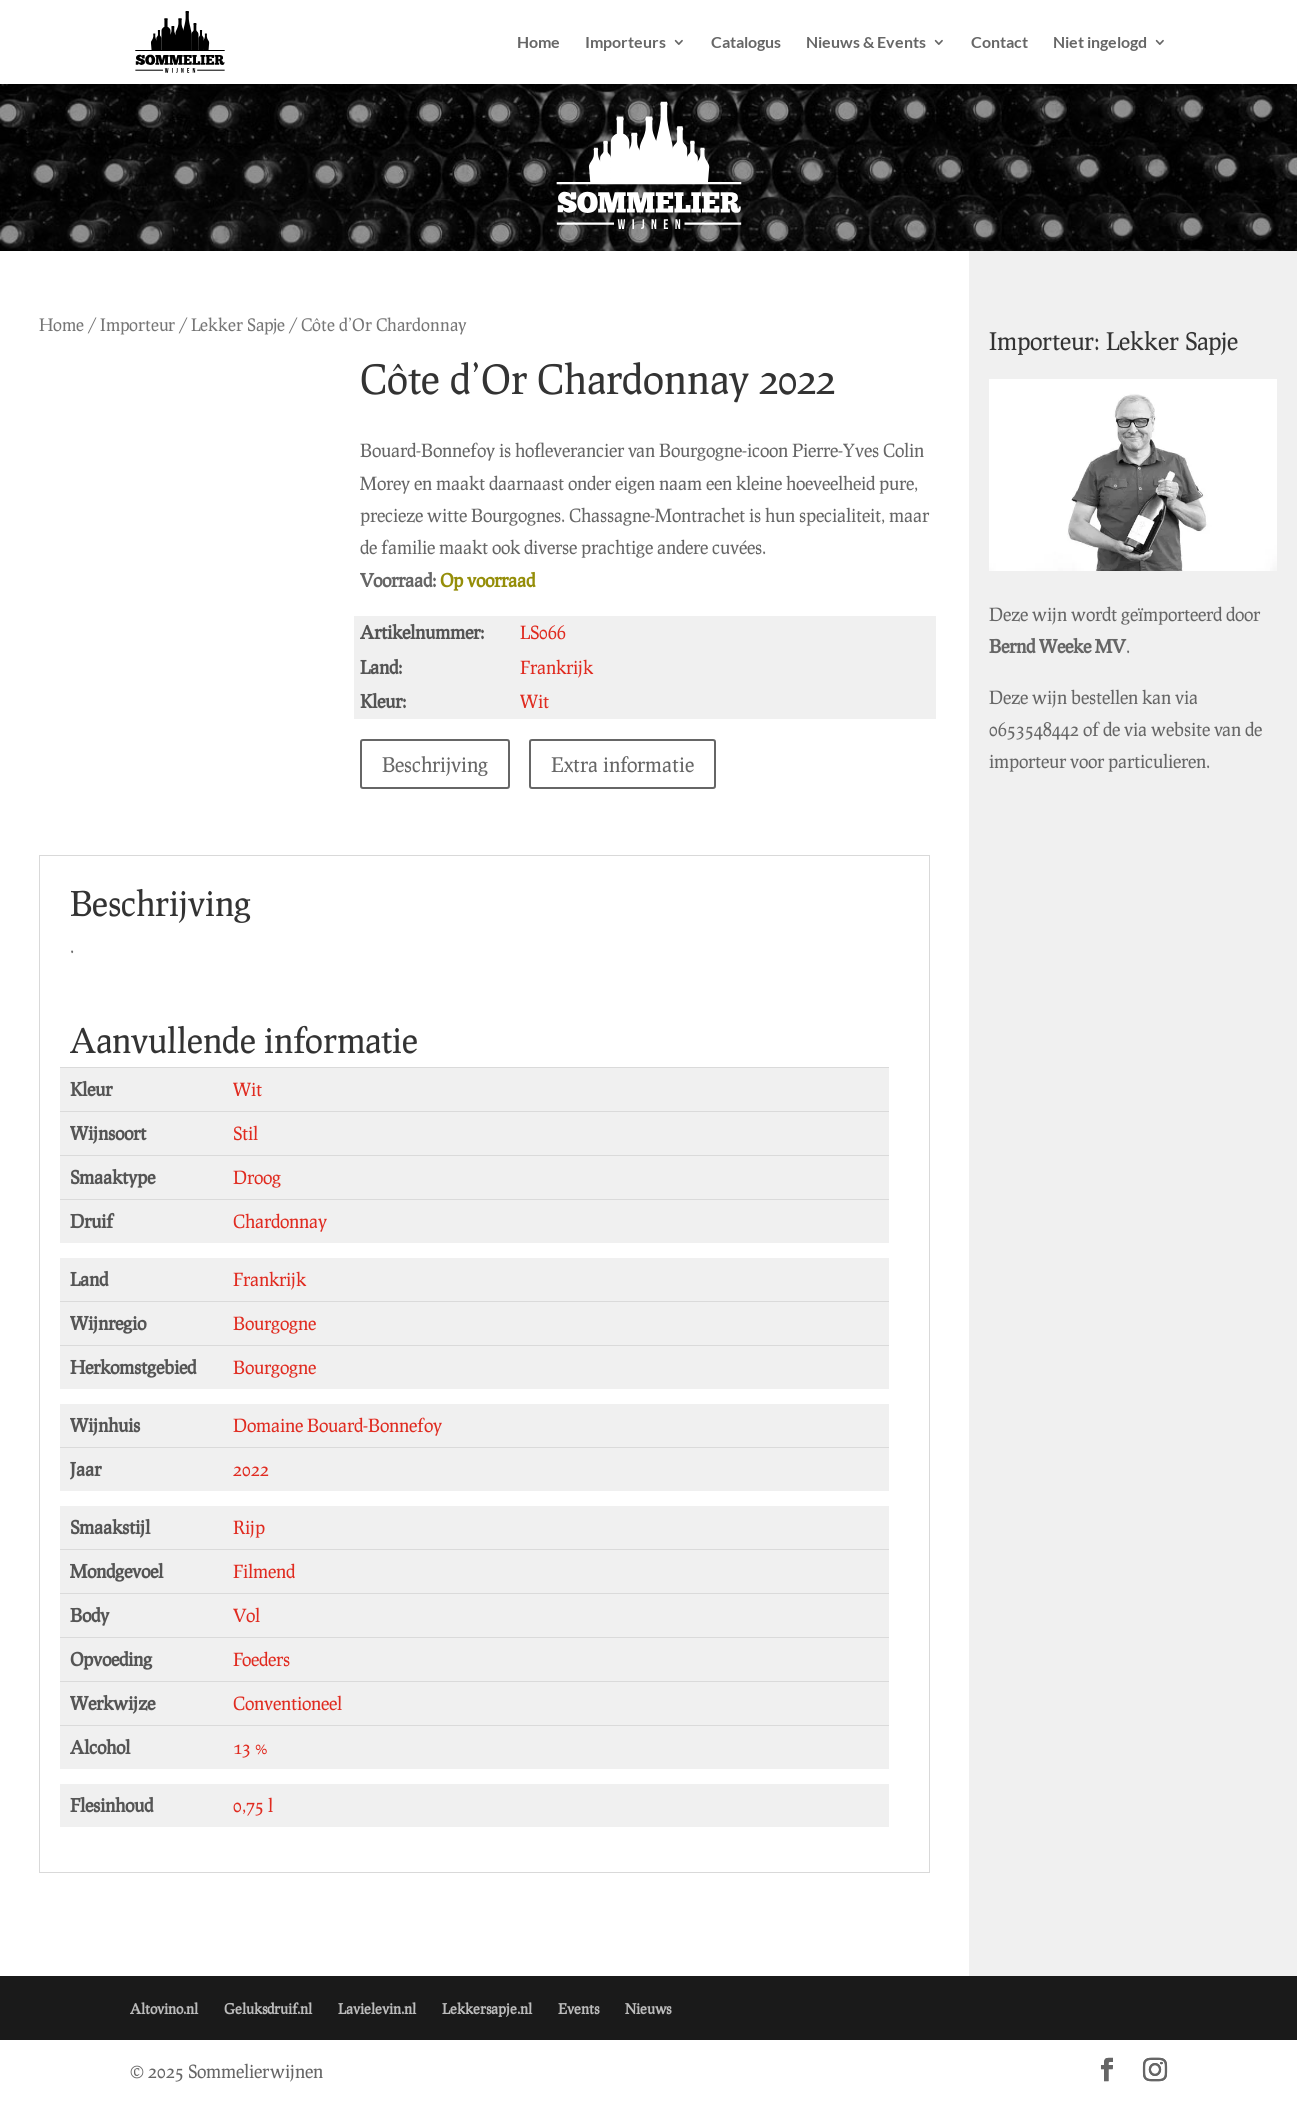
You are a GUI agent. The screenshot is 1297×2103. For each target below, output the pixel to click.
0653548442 (1053, 716)
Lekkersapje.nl (487, 2008)
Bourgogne (274, 1323)
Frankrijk (269, 1279)
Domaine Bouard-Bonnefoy (337, 1425)
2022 (251, 1469)
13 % (250, 1747)
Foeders (261, 1659)
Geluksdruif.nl (268, 2008)
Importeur (137, 324)
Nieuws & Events (866, 43)
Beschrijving (442, 764)
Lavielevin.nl (377, 2008)
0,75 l (253, 1805)
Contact (999, 43)
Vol (246, 1615)
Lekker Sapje (238, 324)
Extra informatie (629, 764)
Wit (247, 1089)
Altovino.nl (164, 2008)
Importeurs (625, 43)
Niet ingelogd (1100, 43)
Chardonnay (280, 1221)
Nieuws (648, 2008)
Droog (257, 1177)
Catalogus (746, 43)
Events (578, 2008)
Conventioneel (287, 1703)
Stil (245, 1133)
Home (538, 43)
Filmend (264, 1571)
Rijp (249, 1527)
